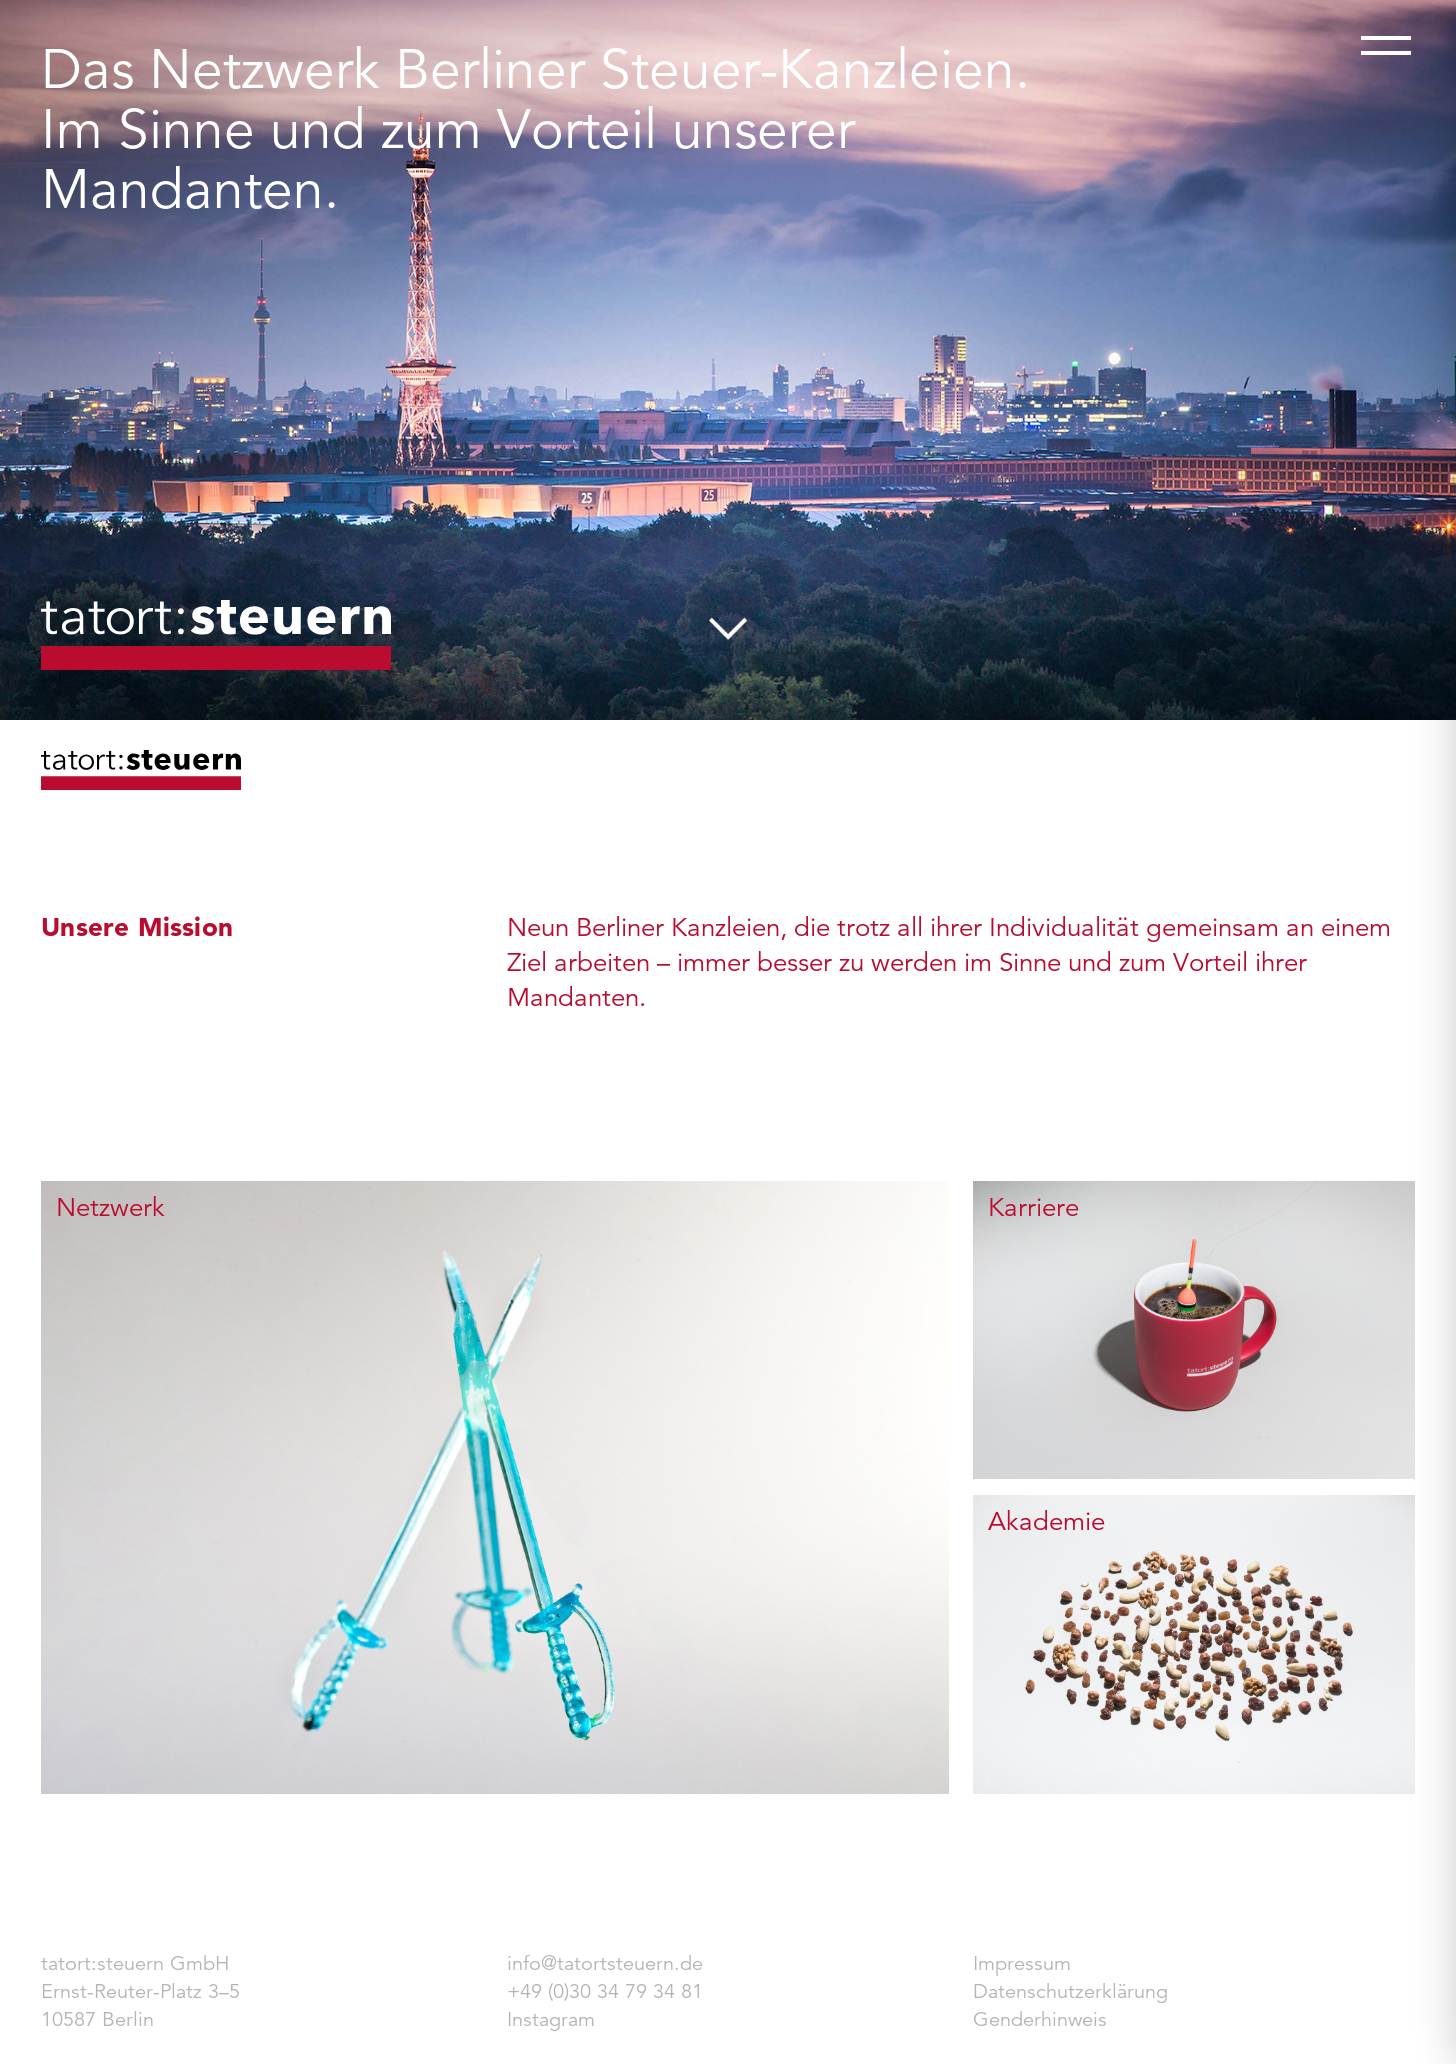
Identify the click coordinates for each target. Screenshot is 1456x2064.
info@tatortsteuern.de (605, 1963)
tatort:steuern (216, 635)
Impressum (1022, 1963)
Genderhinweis (1040, 2019)
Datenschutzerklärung (1070, 1991)
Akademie (1046, 1521)
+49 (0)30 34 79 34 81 (605, 1991)
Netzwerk (110, 1207)
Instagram (551, 2019)
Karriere (1033, 1207)
